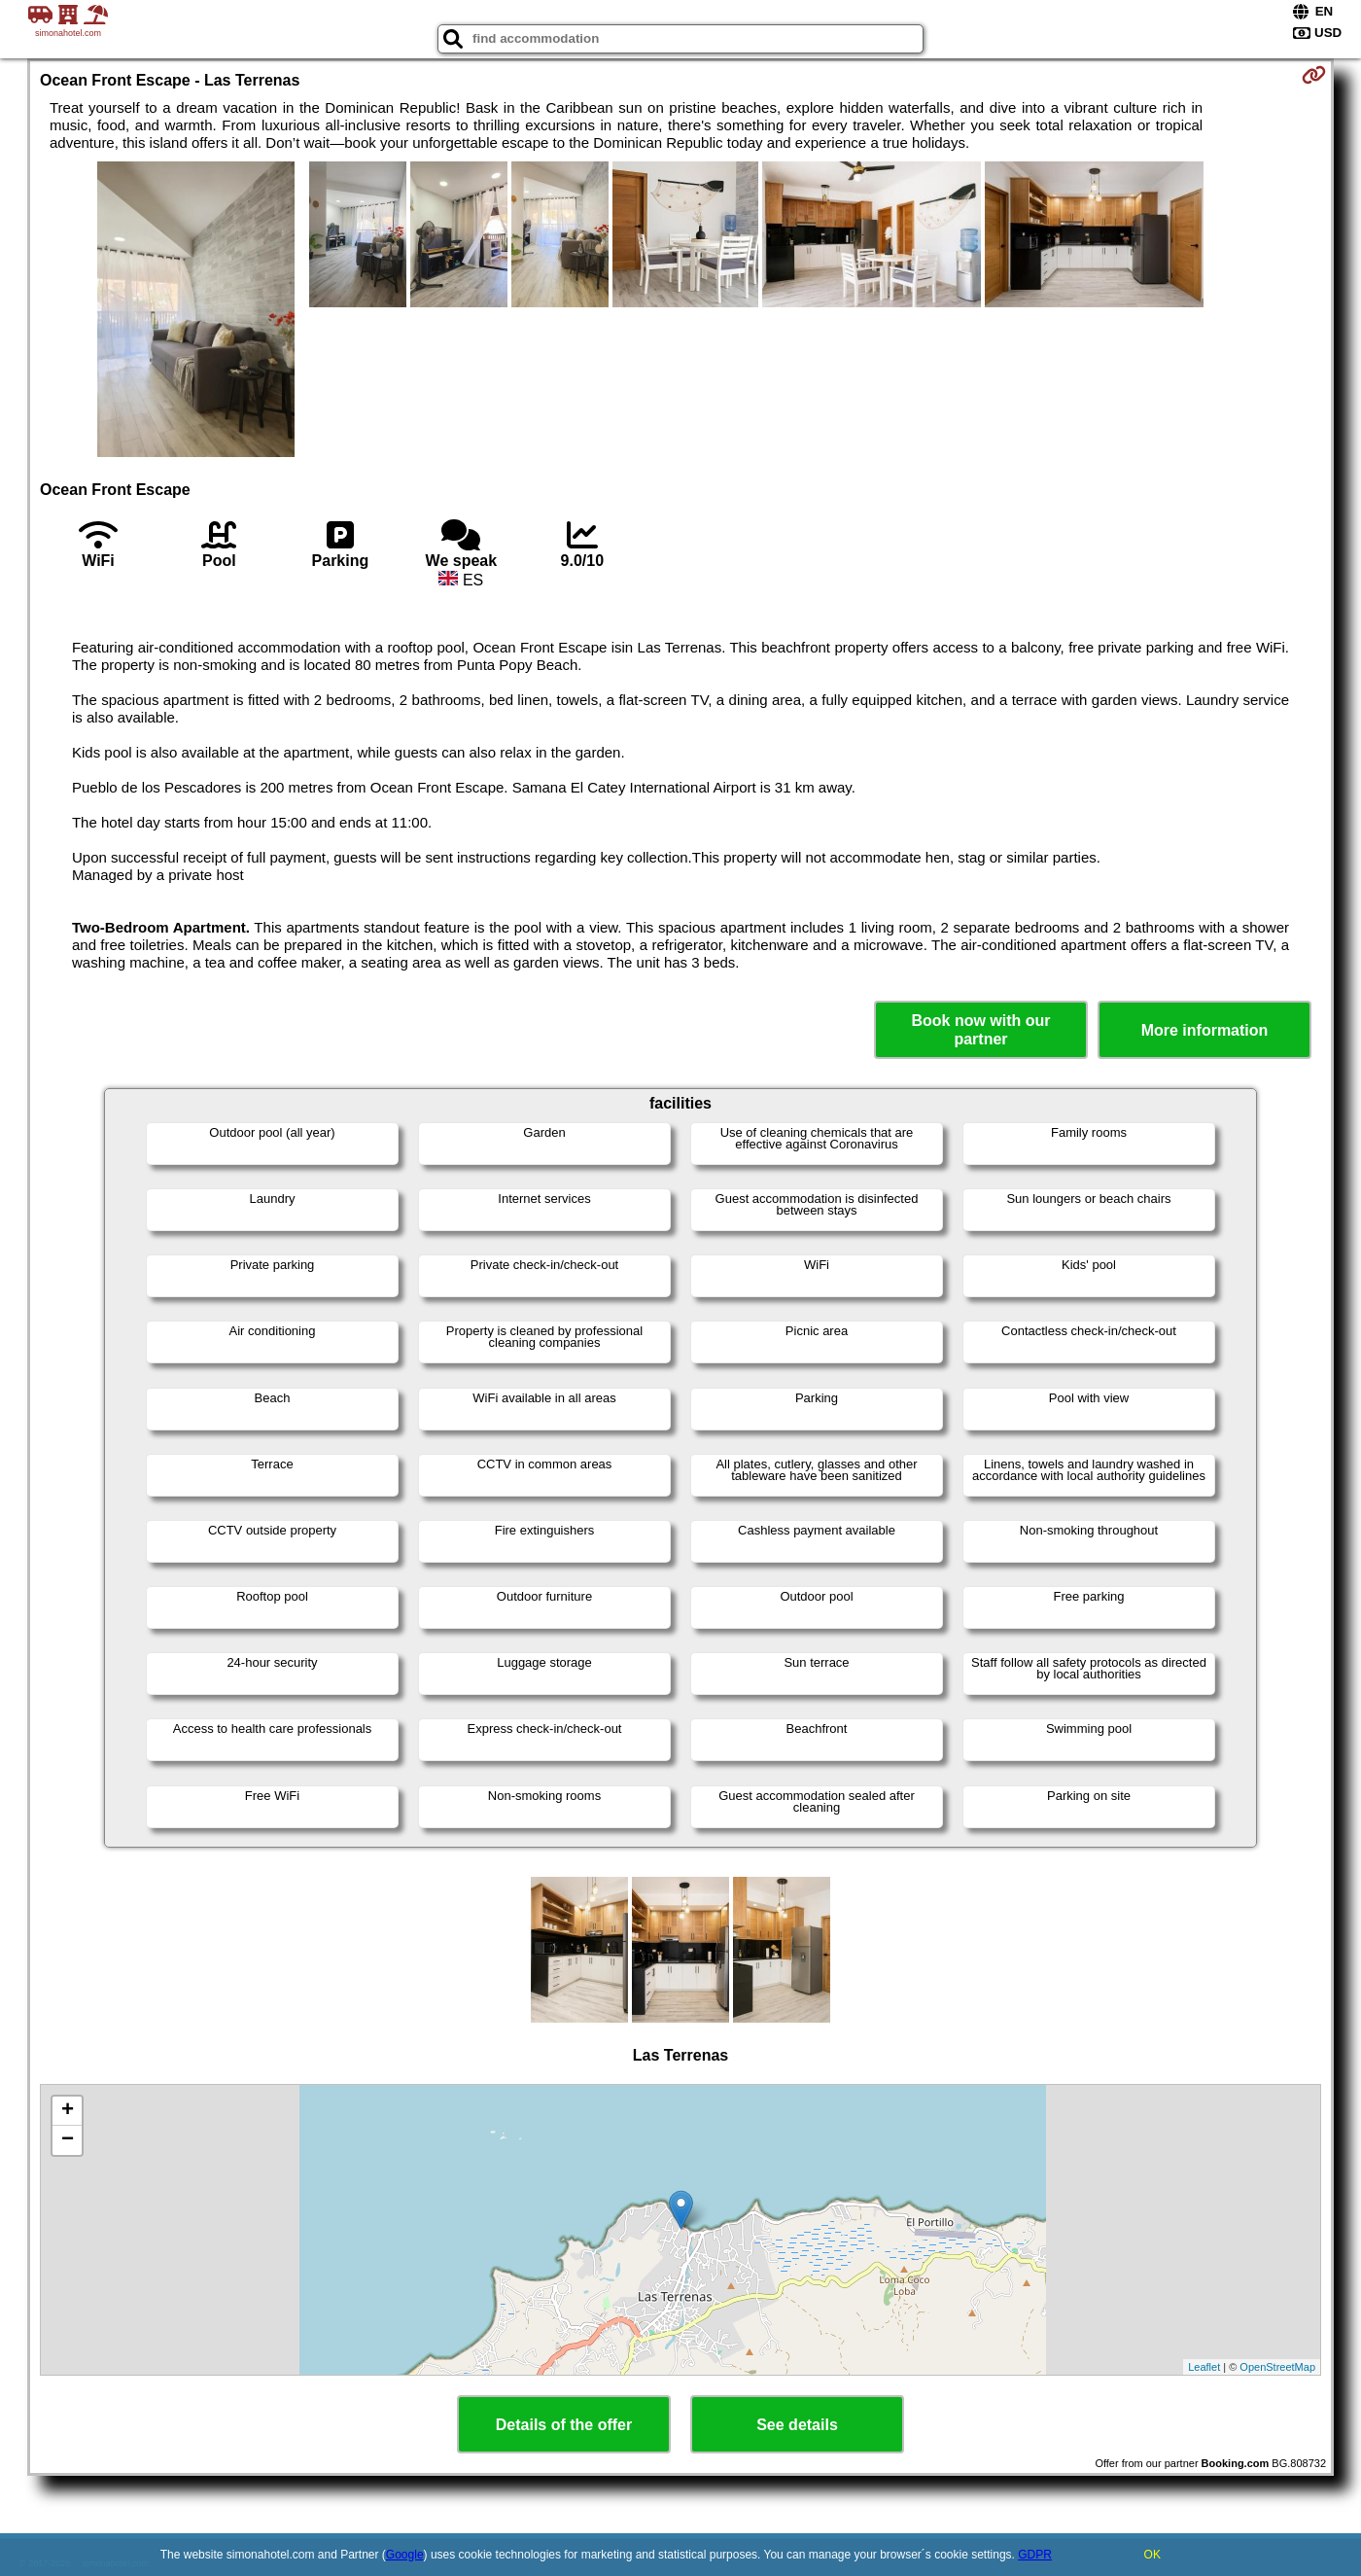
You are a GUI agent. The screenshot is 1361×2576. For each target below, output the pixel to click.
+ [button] (67, 2111)
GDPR (1035, 2554)
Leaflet (1204, 2367)
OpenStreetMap (1277, 2367)
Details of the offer (564, 2425)
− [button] (67, 2140)
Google (405, 2554)
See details (797, 2425)
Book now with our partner (980, 1029)
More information (1205, 1030)
